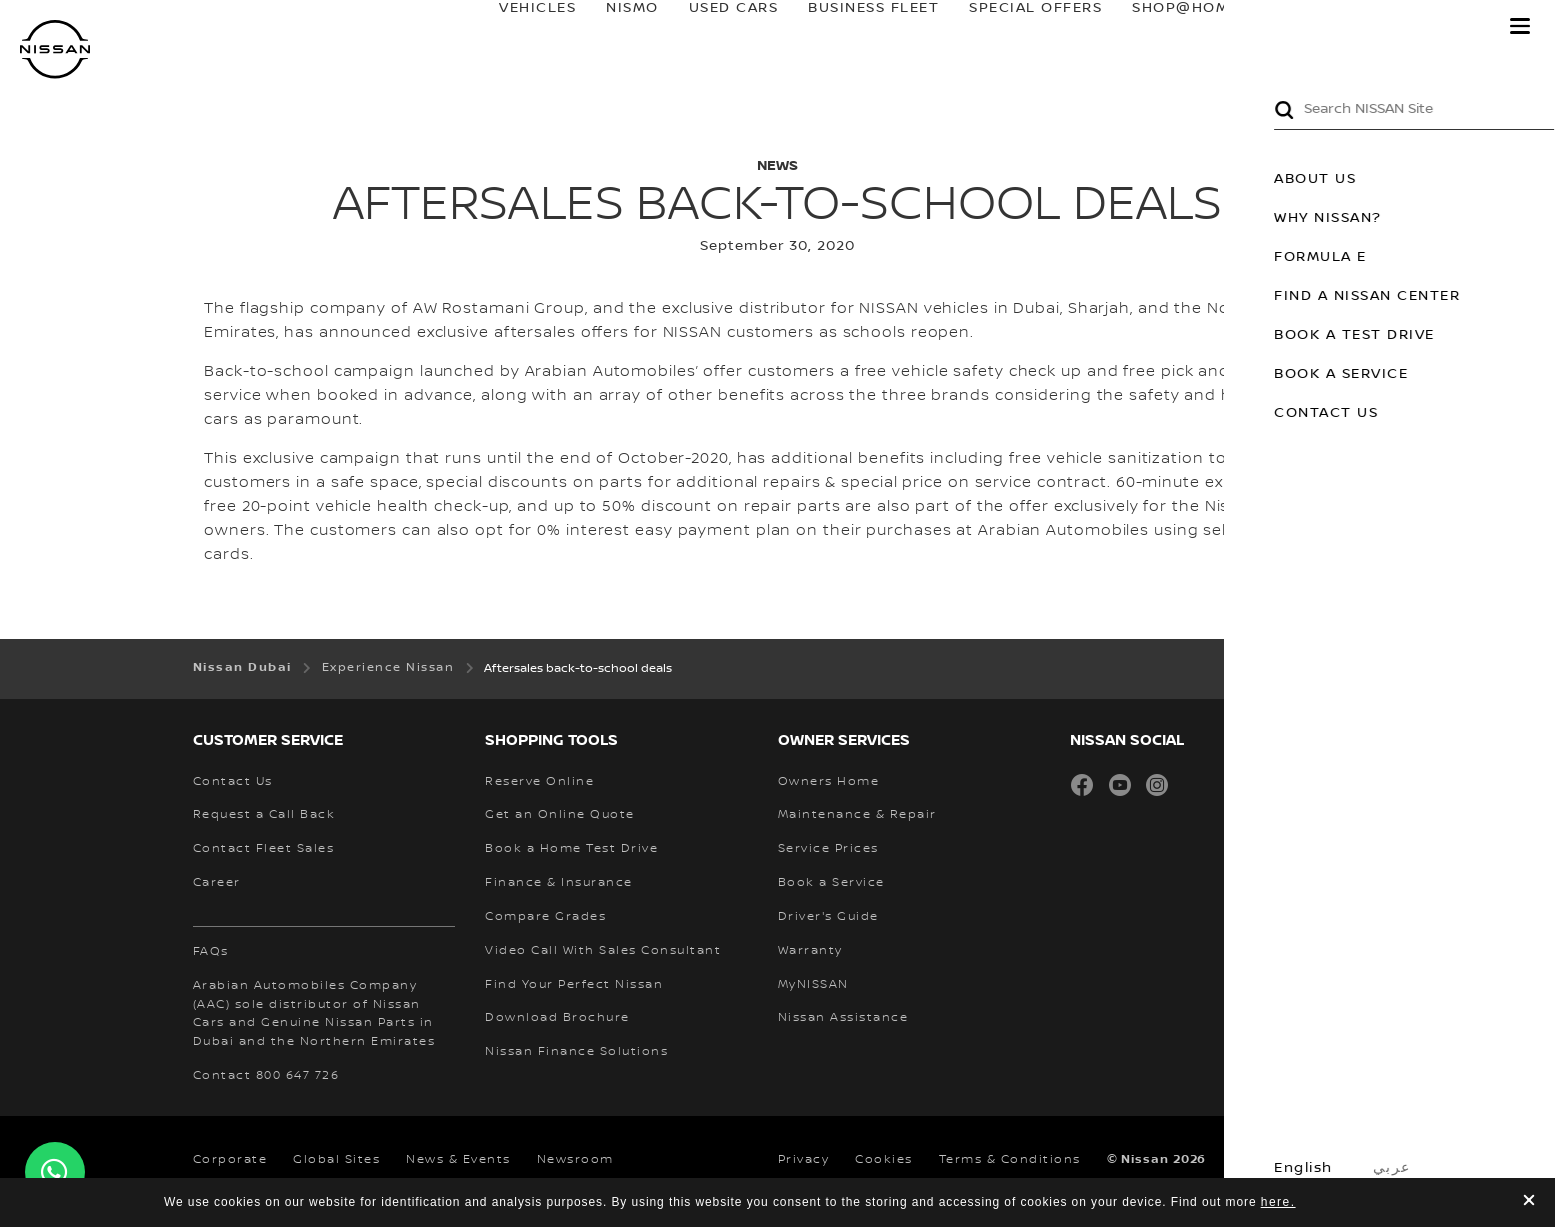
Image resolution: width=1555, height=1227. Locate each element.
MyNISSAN (1425, 27)
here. (1278, 1202)
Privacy (804, 1159)
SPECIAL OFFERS (1017, 27)
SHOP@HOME (1167, 27)
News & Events (458, 1159)
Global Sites (336, 1159)
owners (1302, 27)
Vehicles (519, 27)
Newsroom (575, 1159)
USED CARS (715, 27)
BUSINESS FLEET (855, 27)
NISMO (614, 27)
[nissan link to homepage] (55, 49)
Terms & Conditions (1010, 1159)
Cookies (884, 1159)
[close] (1529, 1202)
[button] (1520, 26)
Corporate (230, 1159)
